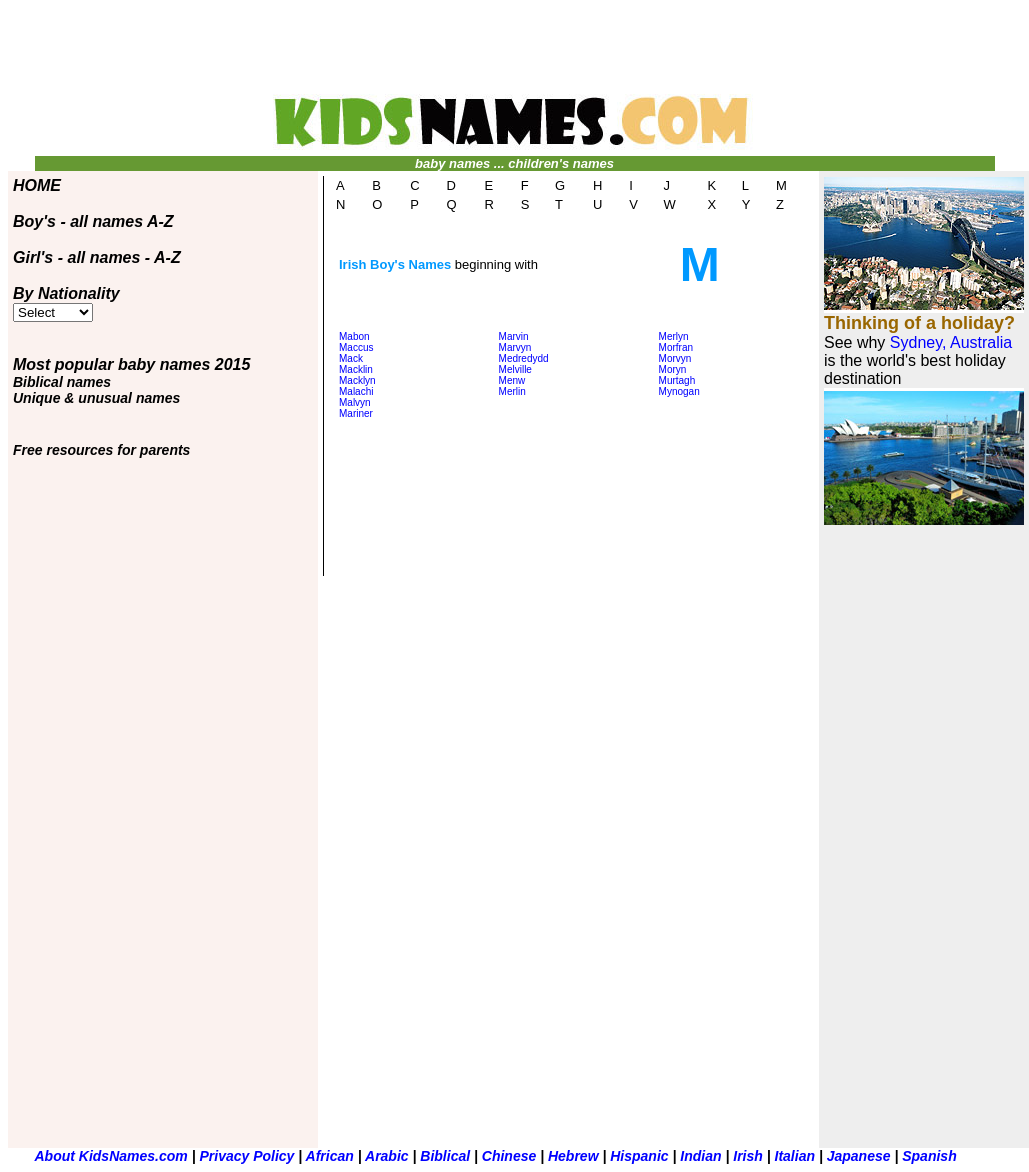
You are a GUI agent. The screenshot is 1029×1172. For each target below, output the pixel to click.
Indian (702, 1156)
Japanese (859, 1156)
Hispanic (641, 1156)
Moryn (673, 369)
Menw (512, 380)
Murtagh (677, 380)
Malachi (356, 391)
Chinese (511, 1156)
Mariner (356, 413)
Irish (749, 1156)
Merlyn (674, 336)
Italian (797, 1156)
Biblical (447, 1156)
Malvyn (355, 402)
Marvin (514, 336)
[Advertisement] (515, 56)
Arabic (387, 1156)
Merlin (512, 391)
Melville (515, 369)
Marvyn (515, 347)
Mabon (354, 336)
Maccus (356, 347)
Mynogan (679, 391)
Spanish (929, 1156)
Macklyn (357, 380)
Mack (351, 358)
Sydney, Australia (951, 342)
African (330, 1156)
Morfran (676, 347)
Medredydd (524, 358)
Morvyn (675, 358)
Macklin (356, 369)
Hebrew (575, 1156)
